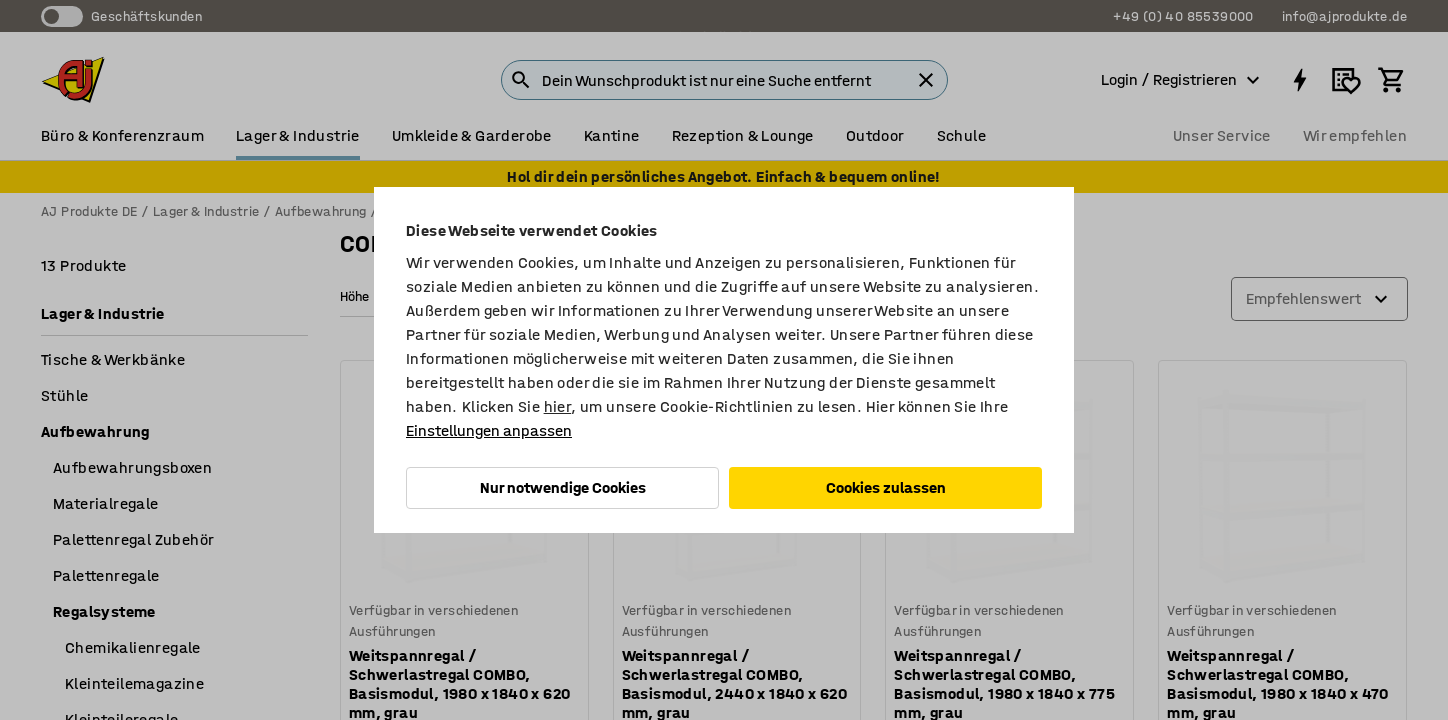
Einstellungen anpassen (489, 430)
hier (558, 406)
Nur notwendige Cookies (563, 487)
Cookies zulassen (886, 487)
